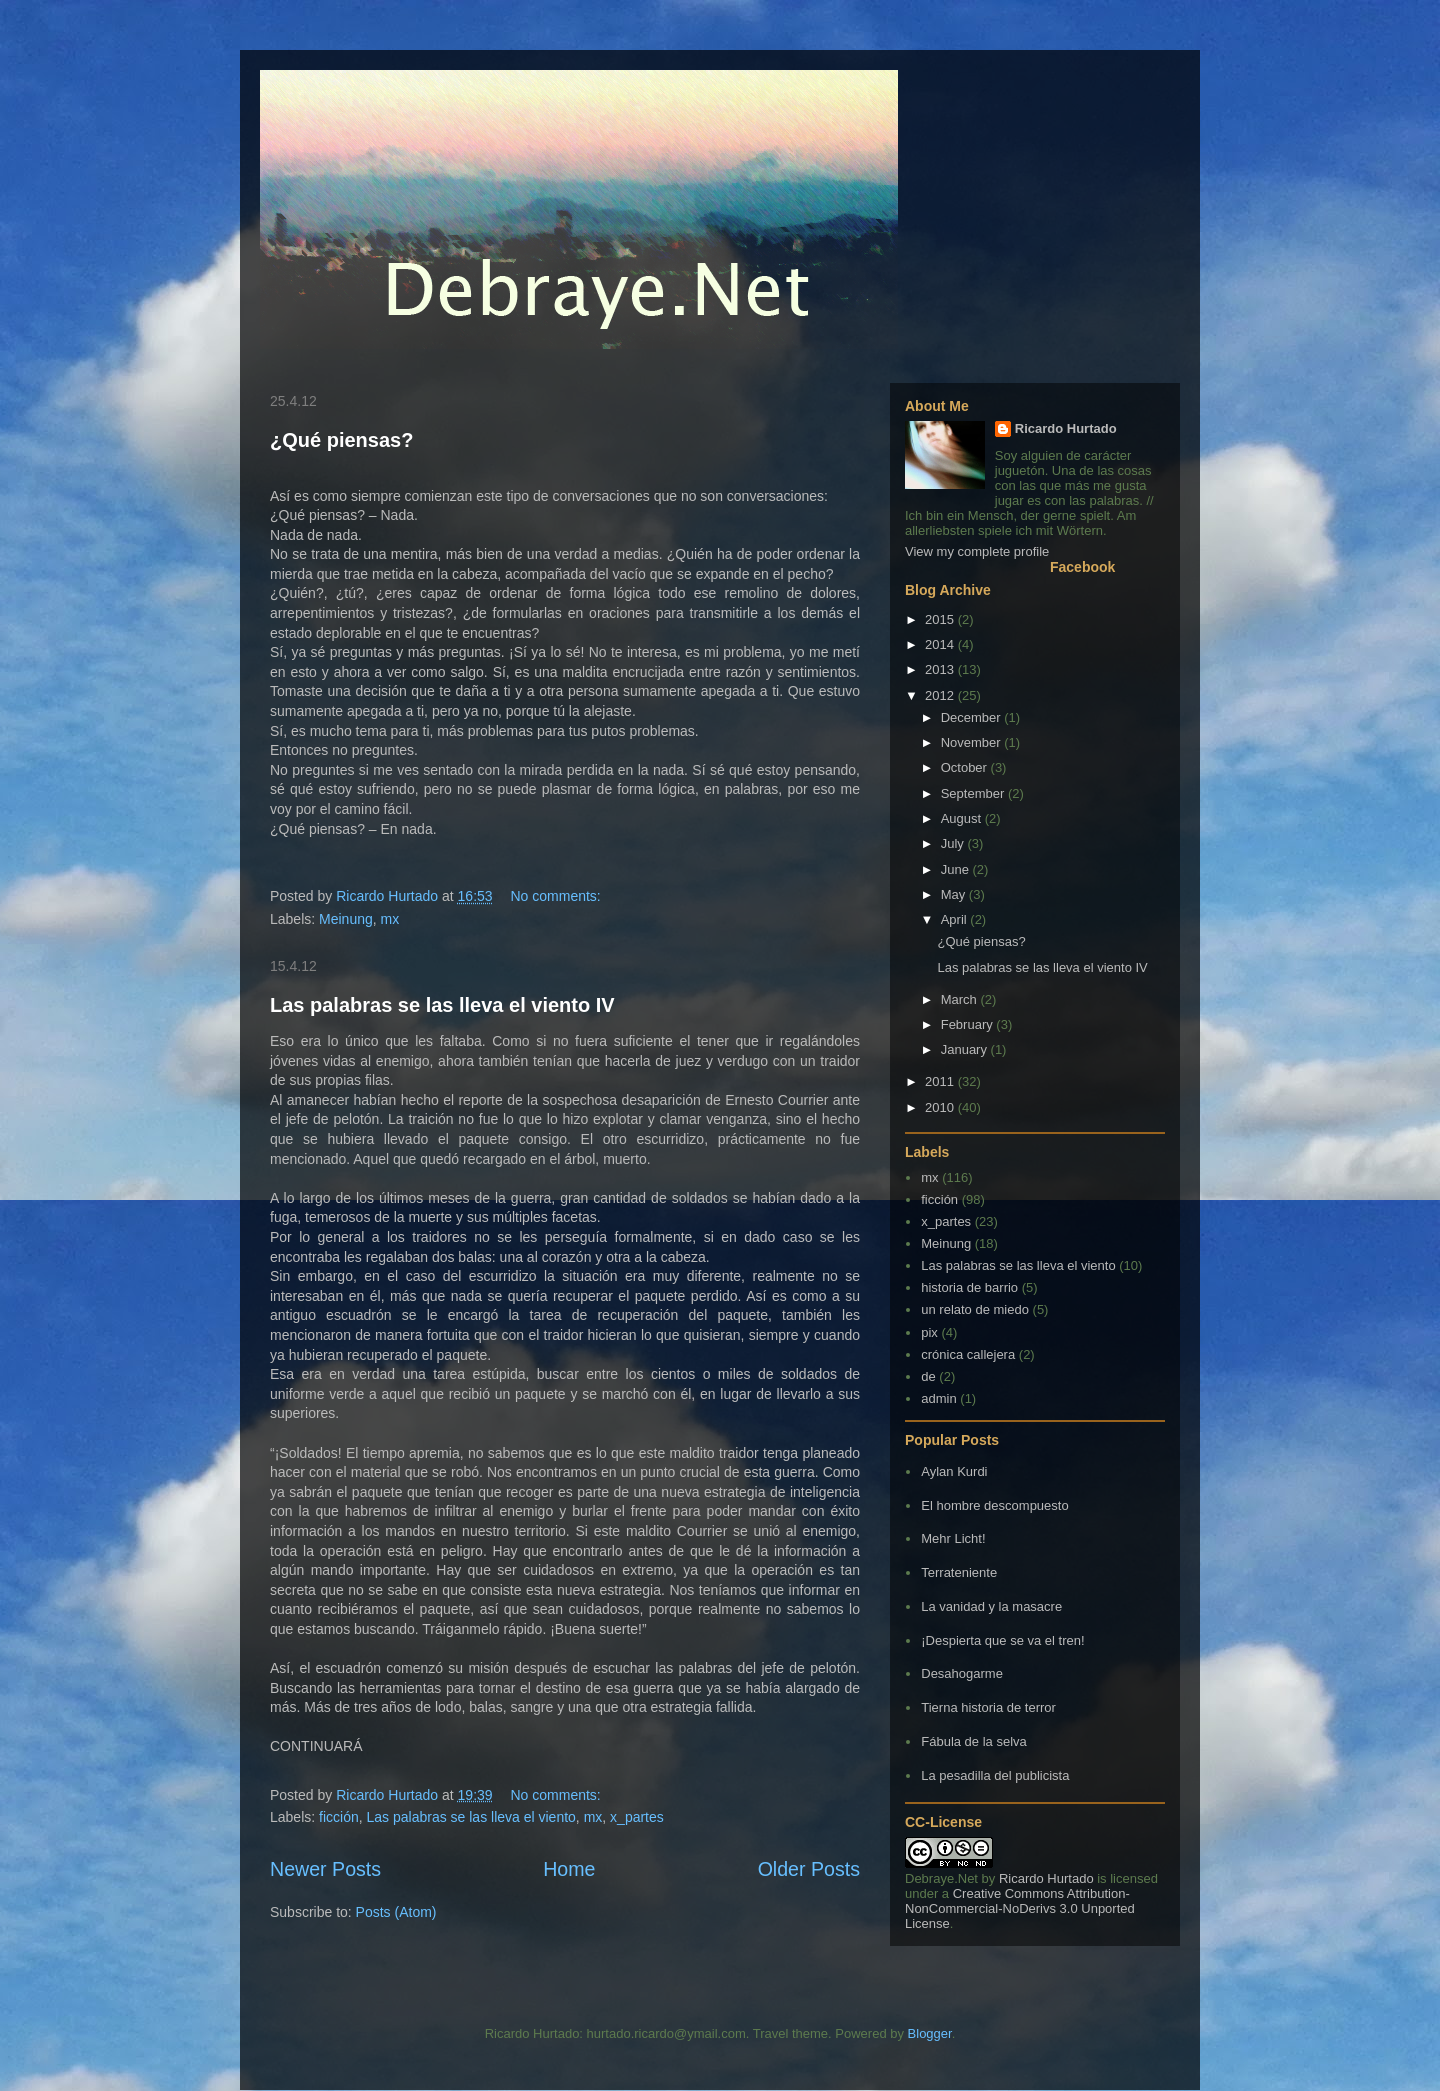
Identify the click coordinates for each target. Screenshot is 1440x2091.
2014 (941, 644)
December (973, 717)
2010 (941, 1107)
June (957, 869)
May (955, 894)
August (963, 818)
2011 (941, 1081)
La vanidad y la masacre (991, 1606)
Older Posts (809, 1869)
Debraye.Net (941, 1878)
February (969, 1024)
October (966, 767)
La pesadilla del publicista (995, 1775)
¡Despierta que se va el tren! (1002, 1640)
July (954, 843)
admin (938, 1398)
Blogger (930, 2033)
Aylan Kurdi (954, 1471)
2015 (941, 619)
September (974, 793)
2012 (941, 695)
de (928, 1376)
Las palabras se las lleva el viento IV (442, 1005)
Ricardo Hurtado (1066, 428)
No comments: (558, 896)
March (961, 999)
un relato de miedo (975, 1309)
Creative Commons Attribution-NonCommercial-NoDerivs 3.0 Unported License (1020, 1908)
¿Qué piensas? (341, 440)
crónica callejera (968, 1354)
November (973, 742)
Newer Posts (325, 1869)
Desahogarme (962, 1673)
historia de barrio (969, 1287)
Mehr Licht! (953, 1538)
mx (390, 919)
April (956, 919)
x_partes (637, 1817)
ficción (339, 1817)
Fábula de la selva (974, 1741)
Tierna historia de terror (988, 1707)
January (966, 1049)
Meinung (346, 919)
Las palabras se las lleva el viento (471, 1817)
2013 (941, 669)
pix (929, 1332)
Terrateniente (959, 1572)
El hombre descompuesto (994, 1505)
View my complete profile (977, 551)
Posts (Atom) (396, 1912)
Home (569, 1869)
